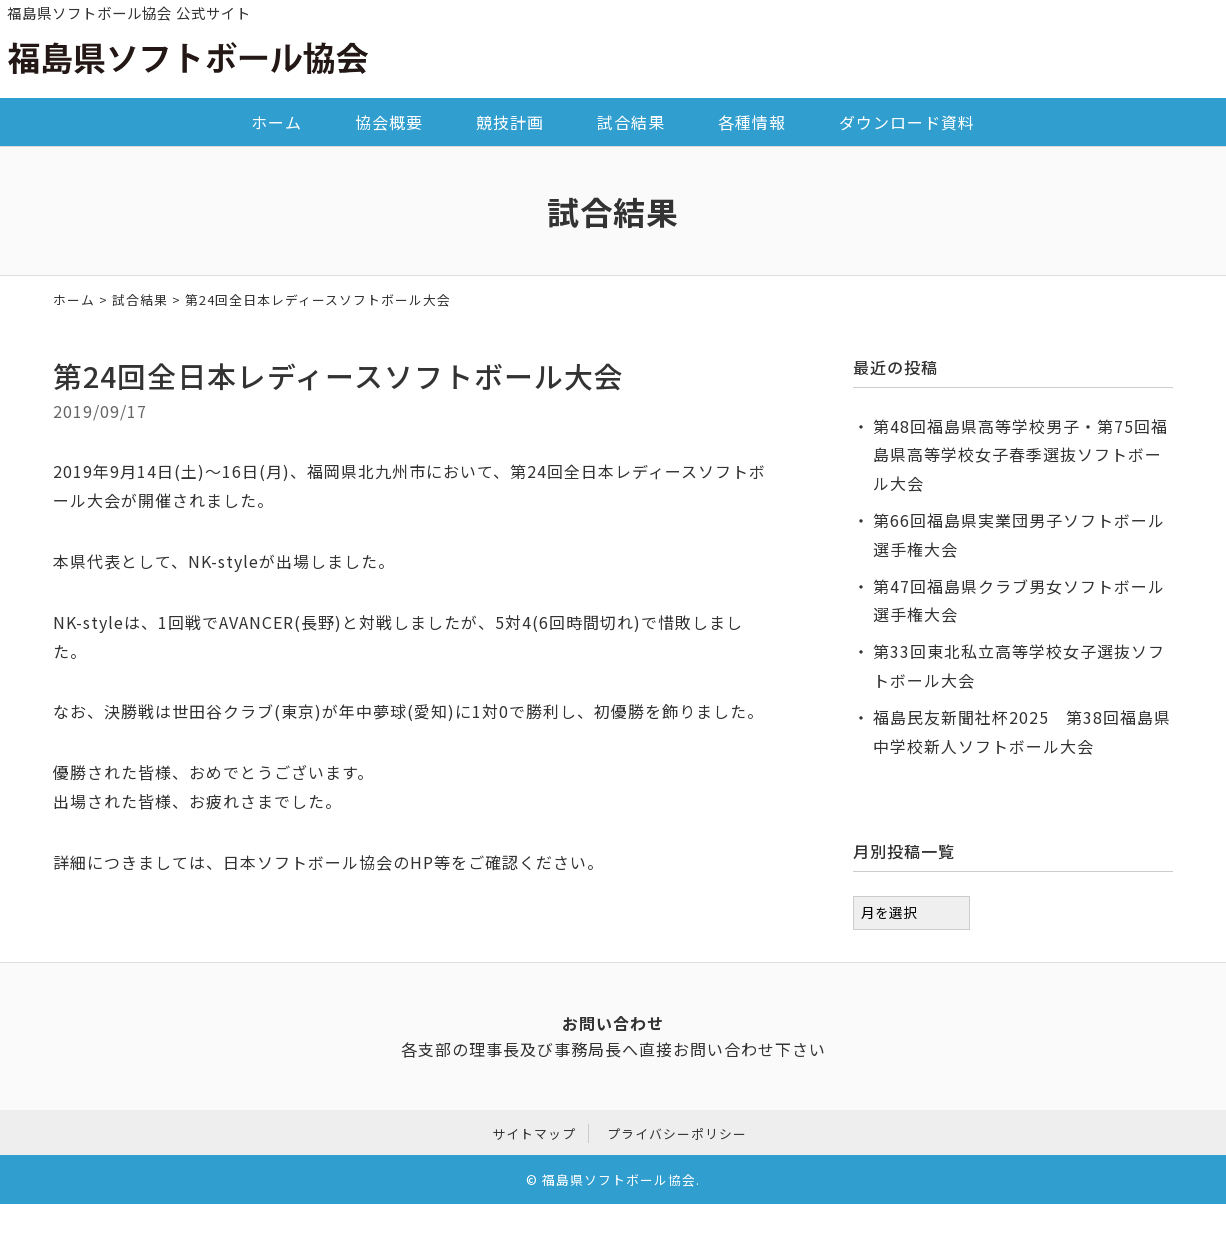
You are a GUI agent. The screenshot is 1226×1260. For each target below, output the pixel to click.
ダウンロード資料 (907, 122)
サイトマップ (534, 1133)
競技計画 (510, 122)
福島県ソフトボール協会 (619, 1179)
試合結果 (631, 122)
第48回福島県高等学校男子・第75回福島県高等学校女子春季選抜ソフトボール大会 (1020, 455)
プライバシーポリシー (677, 1133)
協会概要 (389, 122)
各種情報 (752, 122)
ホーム (276, 122)
